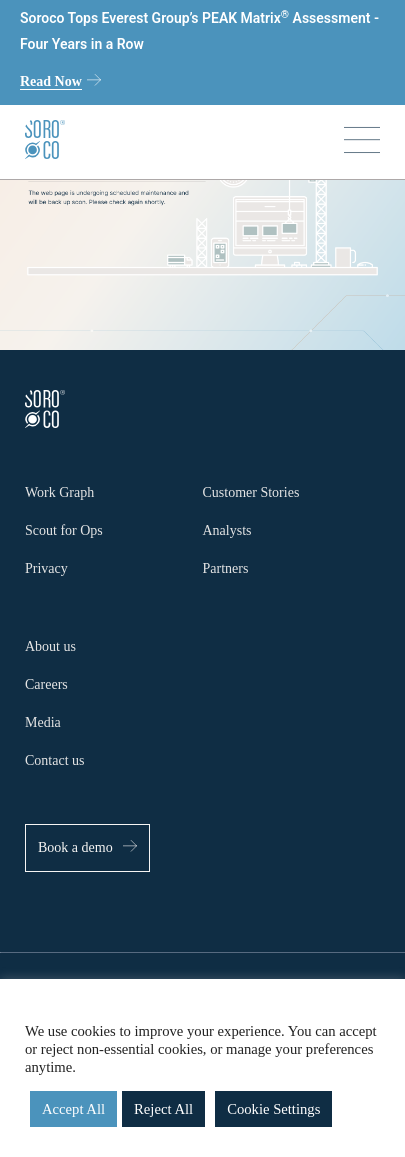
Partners (226, 568)
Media (43, 722)
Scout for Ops (64, 530)
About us (50, 646)
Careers (46, 684)
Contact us (55, 760)
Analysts (227, 530)
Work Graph (59, 492)
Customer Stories (251, 492)
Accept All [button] (73, 1109)
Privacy (46, 568)
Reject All (163, 1109)
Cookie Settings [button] (273, 1109)
